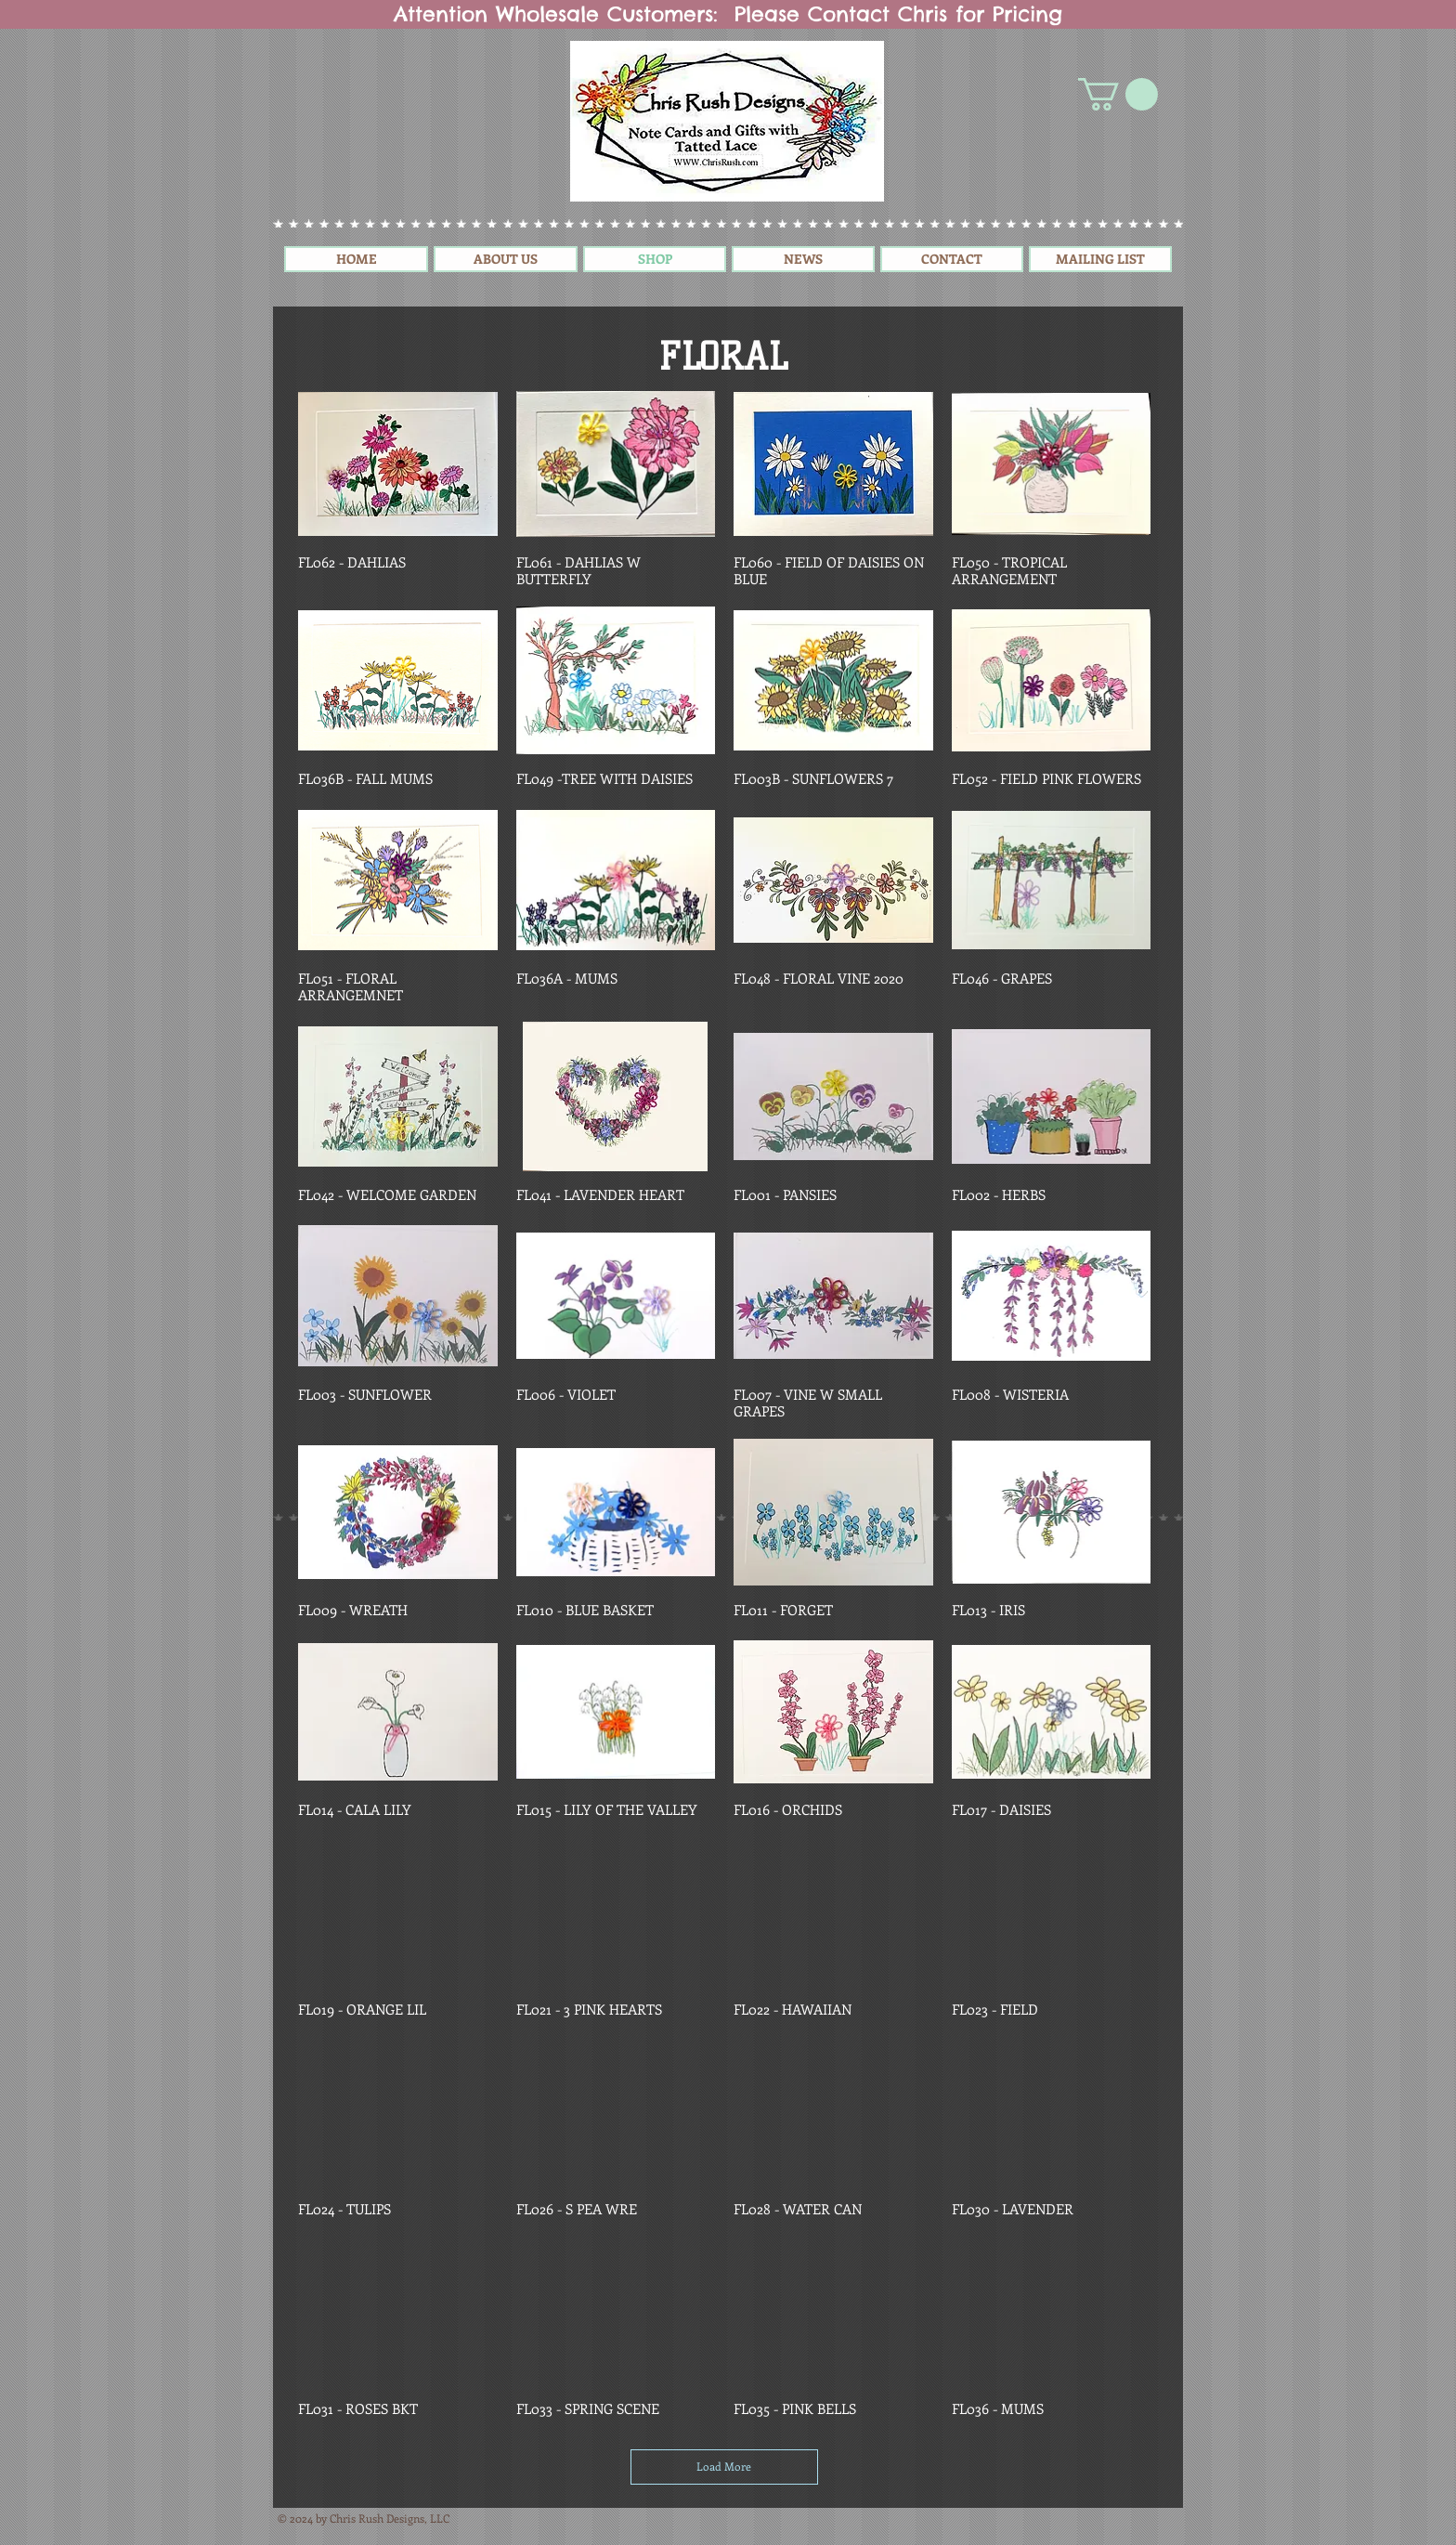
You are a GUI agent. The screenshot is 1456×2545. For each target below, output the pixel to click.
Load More (723, 2466)
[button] (1118, 94)
